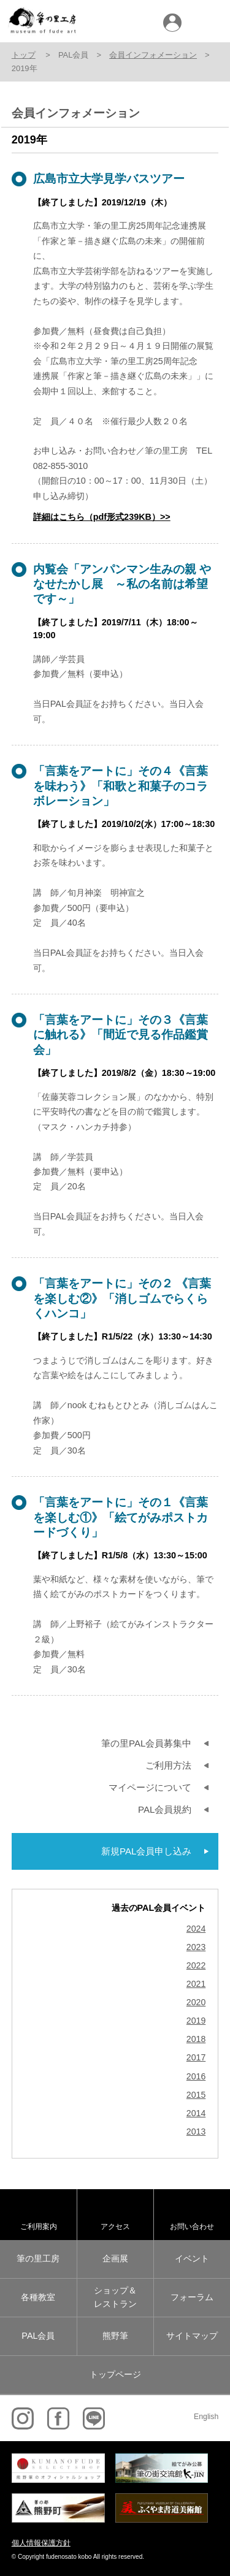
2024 (195, 1929)
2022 (195, 1965)
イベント (192, 2258)
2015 (195, 2095)
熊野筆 (115, 2336)
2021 (195, 1984)
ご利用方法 (168, 1765)
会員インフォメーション (153, 54)
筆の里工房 (38, 2258)
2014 (195, 2113)
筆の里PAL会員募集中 (146, 1743)
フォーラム (192, 2297)
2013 (195, 2131)
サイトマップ (192, 2336)
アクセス (115, 2226)
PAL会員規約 (164, 1809)
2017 (195, 2057)
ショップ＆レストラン (115, 2297)
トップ (24, 54)
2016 (195, 2076)
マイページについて (150, 1787)
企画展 (115, 2258)
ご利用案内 (38, 2226)
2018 (195, 2039)
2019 (195, 2020)
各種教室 (38, 2297)
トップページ (115, 2374)
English (206, 2416)
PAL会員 (38, 2336)
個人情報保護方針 (41, 2543)
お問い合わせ (192, 2226)
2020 (195, 2002)
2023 (195, 1947)
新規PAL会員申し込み (146, 1851)
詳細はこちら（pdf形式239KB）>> (102, 517)
